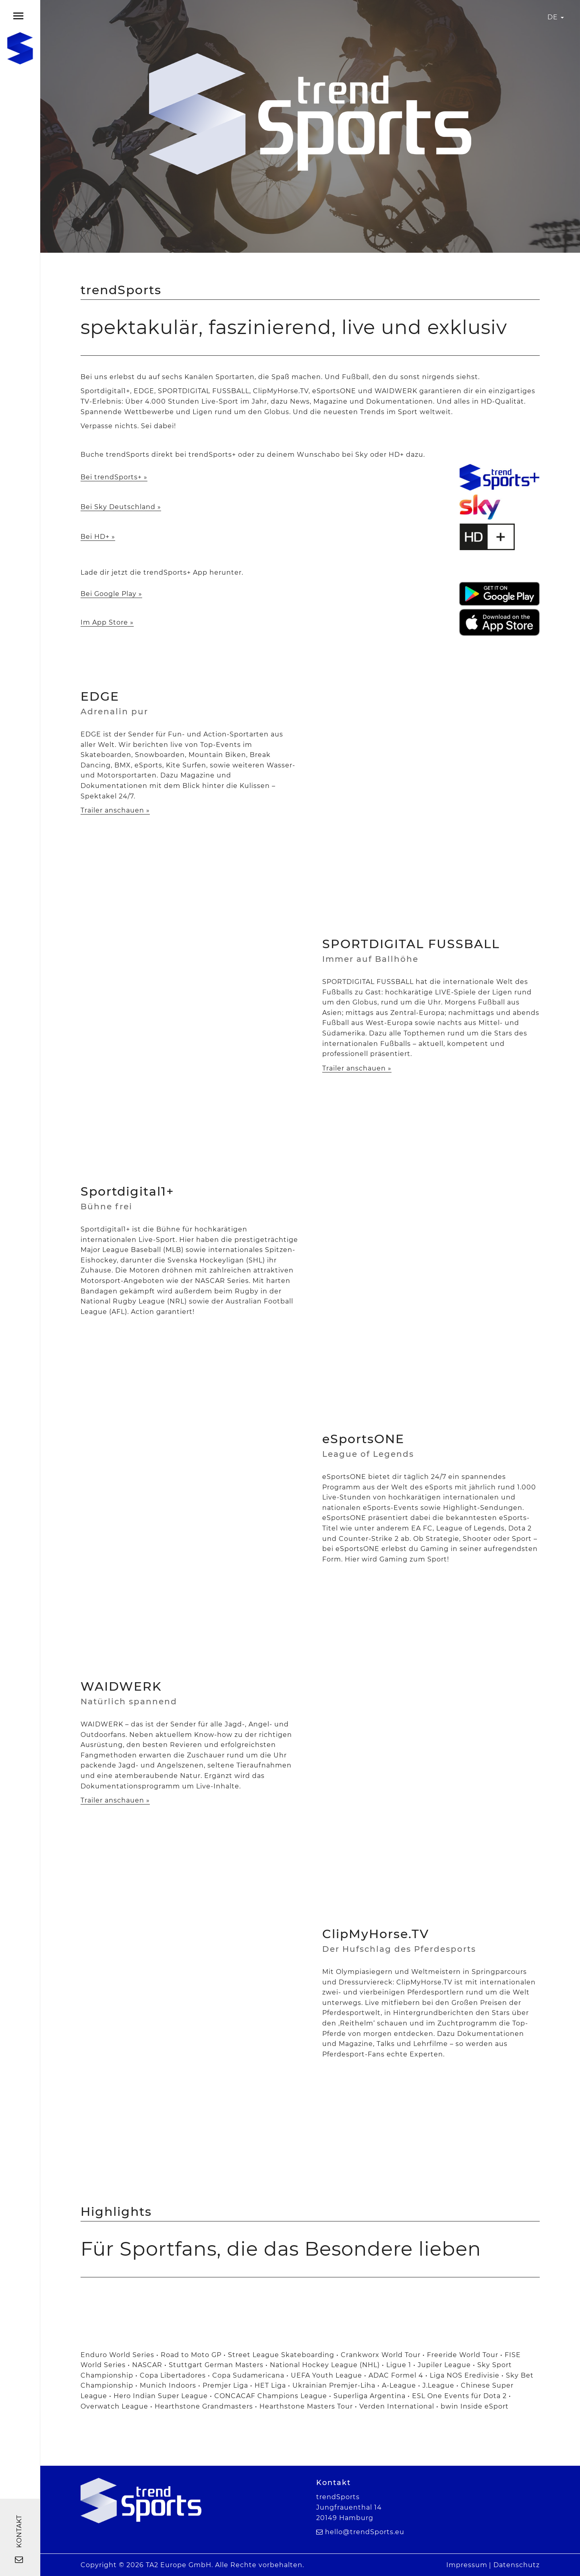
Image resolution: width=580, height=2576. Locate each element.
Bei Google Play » (111, 594)
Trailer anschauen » (115, 810)
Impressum (466, 2565)
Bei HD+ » (98, 536)
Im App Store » (107, 622)
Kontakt (19, 2539)
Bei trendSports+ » (114, 477)
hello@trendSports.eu (364, 2532)
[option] (304, 2293)
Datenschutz (516, 2565)
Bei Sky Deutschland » (121, 507)
